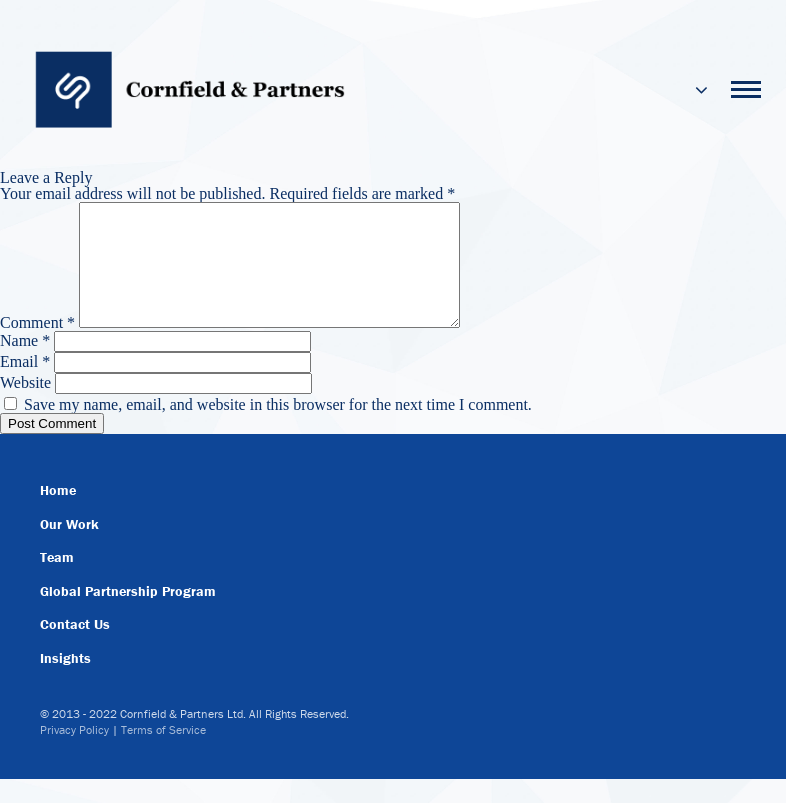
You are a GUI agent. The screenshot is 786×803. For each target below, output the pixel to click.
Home (58, 514)
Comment (37, 346)
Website (25, 406)
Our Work (69, 548)
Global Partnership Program (128, 615)
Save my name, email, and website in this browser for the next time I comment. (278, 428)
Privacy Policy (74, 753)
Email (25, 385)
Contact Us (75, 648)
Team (57, 581)
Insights (65, 682)
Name (25, 364)
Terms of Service (163, 753)
